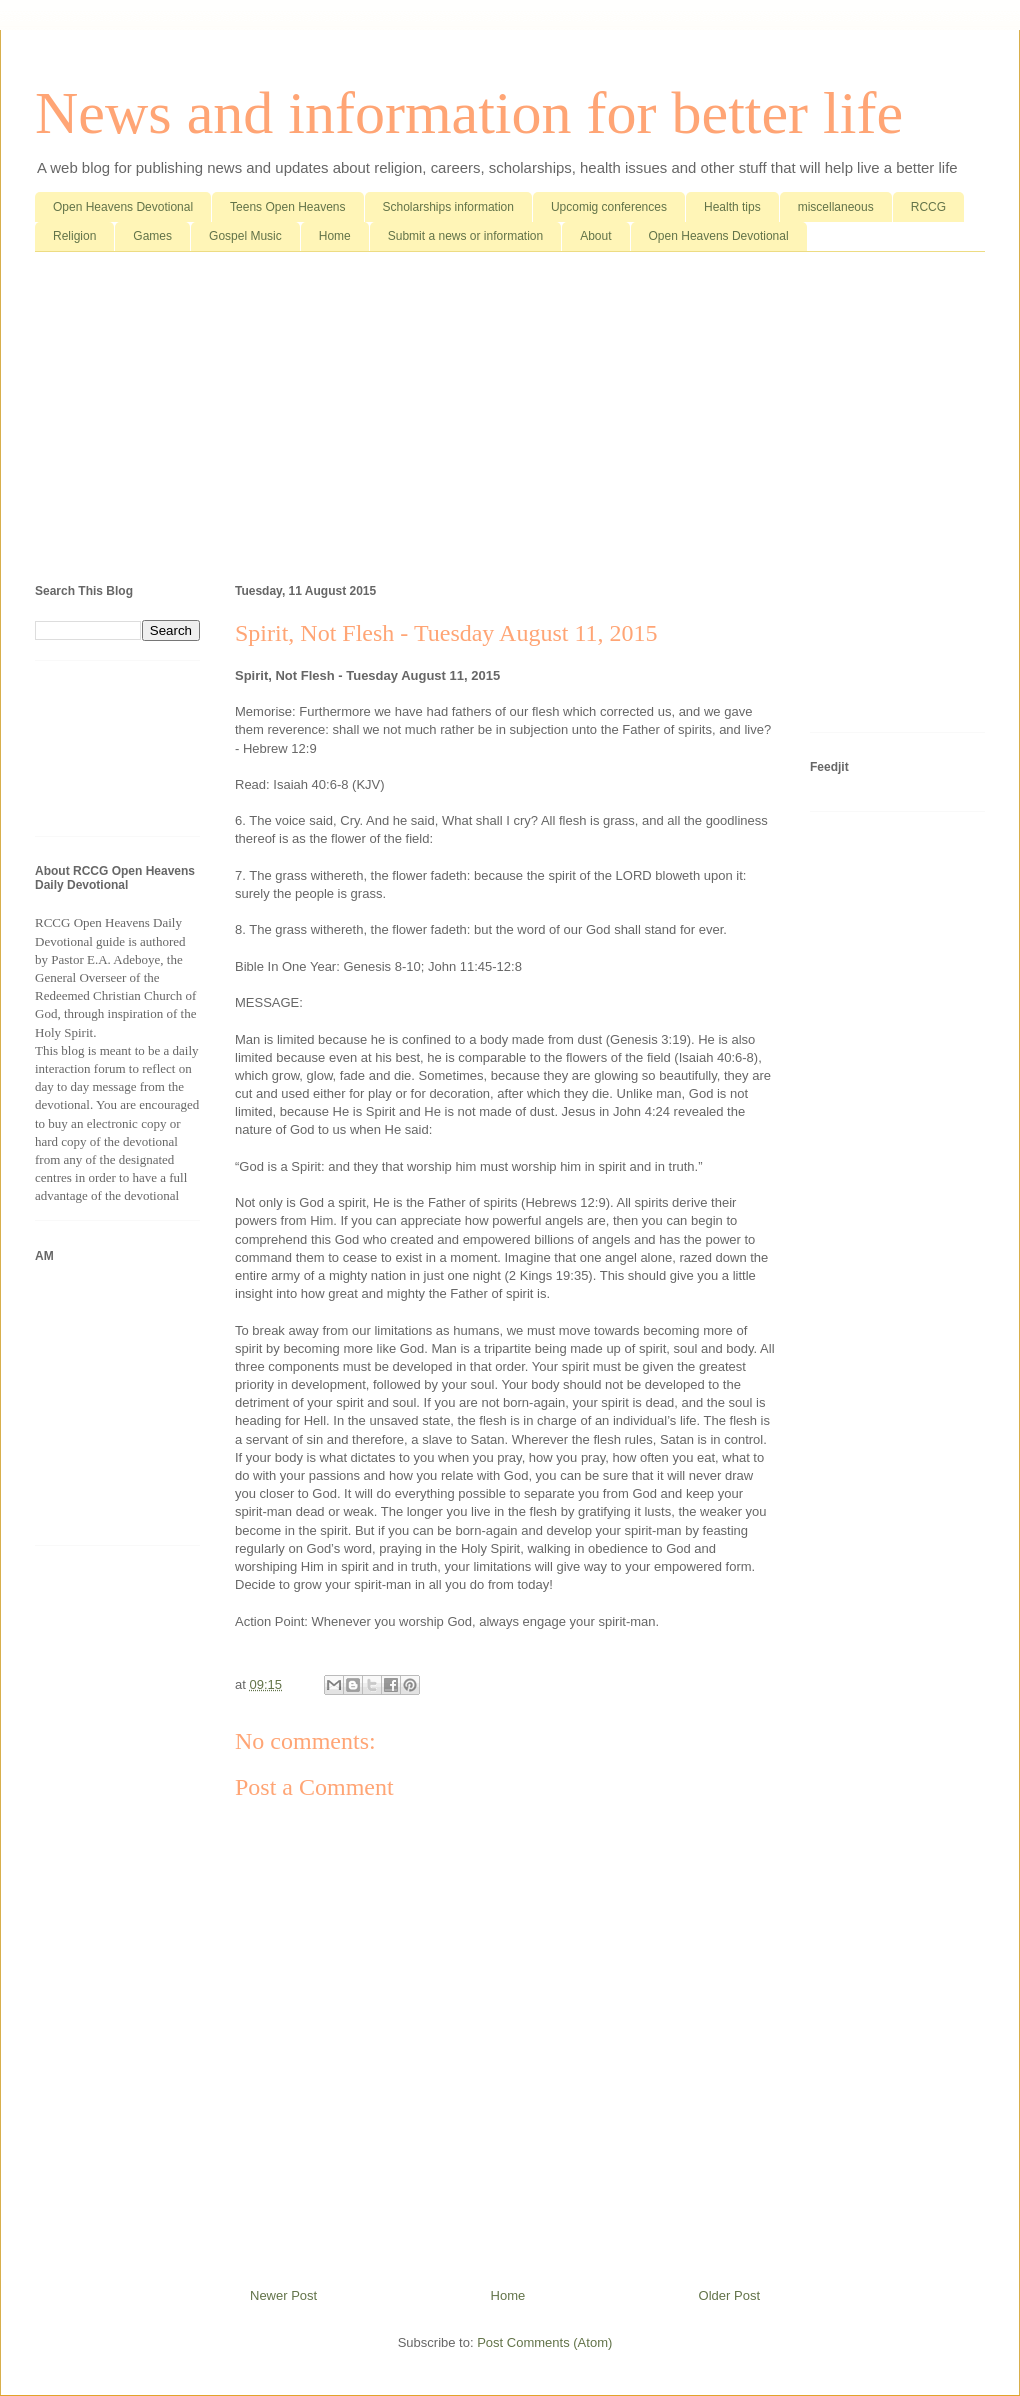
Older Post (729, 2295)
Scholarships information (448, 207)
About (595, 236)
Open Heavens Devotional (123, 207)
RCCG (928, 207)
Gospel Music (245, 236)
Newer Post (283, 2295)
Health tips (732, 207)
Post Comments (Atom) (544, 2342)
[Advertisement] (510, 422)
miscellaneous (836, 207)
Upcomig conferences (609, 207)
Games (152, 236)
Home (335, 236)
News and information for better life (469, 113)
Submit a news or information (465, 236)
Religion (74, 236)
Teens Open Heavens (287, 207)
